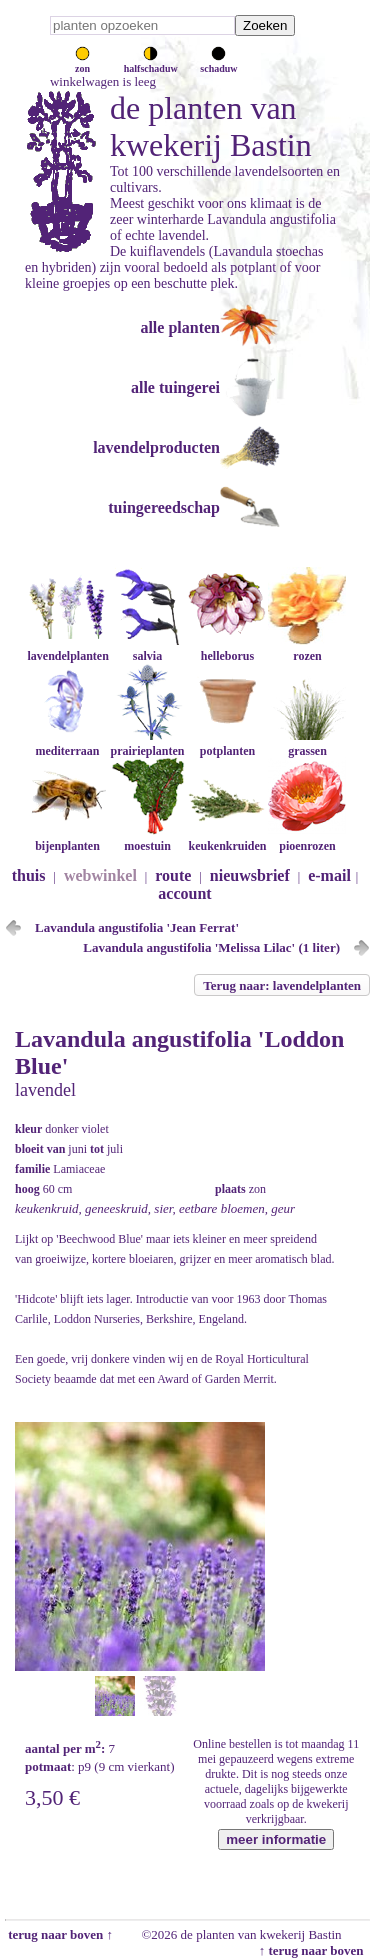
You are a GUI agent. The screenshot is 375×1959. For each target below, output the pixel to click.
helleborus (227, 648)
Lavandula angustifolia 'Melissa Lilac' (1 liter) (211, 947)
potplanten (227, 743)
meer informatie (276, 1839)
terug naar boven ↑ (59, 1934)
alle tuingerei (175, 387)
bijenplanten (67, 838)
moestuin (147, 838)
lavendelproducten (156, 447)
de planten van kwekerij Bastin (211, 126)
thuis (29, 875)
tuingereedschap (164, 507)
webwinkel (100, 875)
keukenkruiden (227, 838)
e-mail (329, 875)
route (173, 875)
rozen (307, 648)
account (184, 893)
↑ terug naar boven (314, 1950)
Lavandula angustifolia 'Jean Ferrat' (137, 927)
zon (82, 63)
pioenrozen (307, 838)
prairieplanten (147, 743)
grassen (307, 743)
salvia (147, 648)
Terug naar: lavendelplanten (282, 985)
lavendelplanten (67, 648)
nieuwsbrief (250, 875)
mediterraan (67, 743)
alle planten (180, 327)
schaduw (218, 63)
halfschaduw (151, 63)
